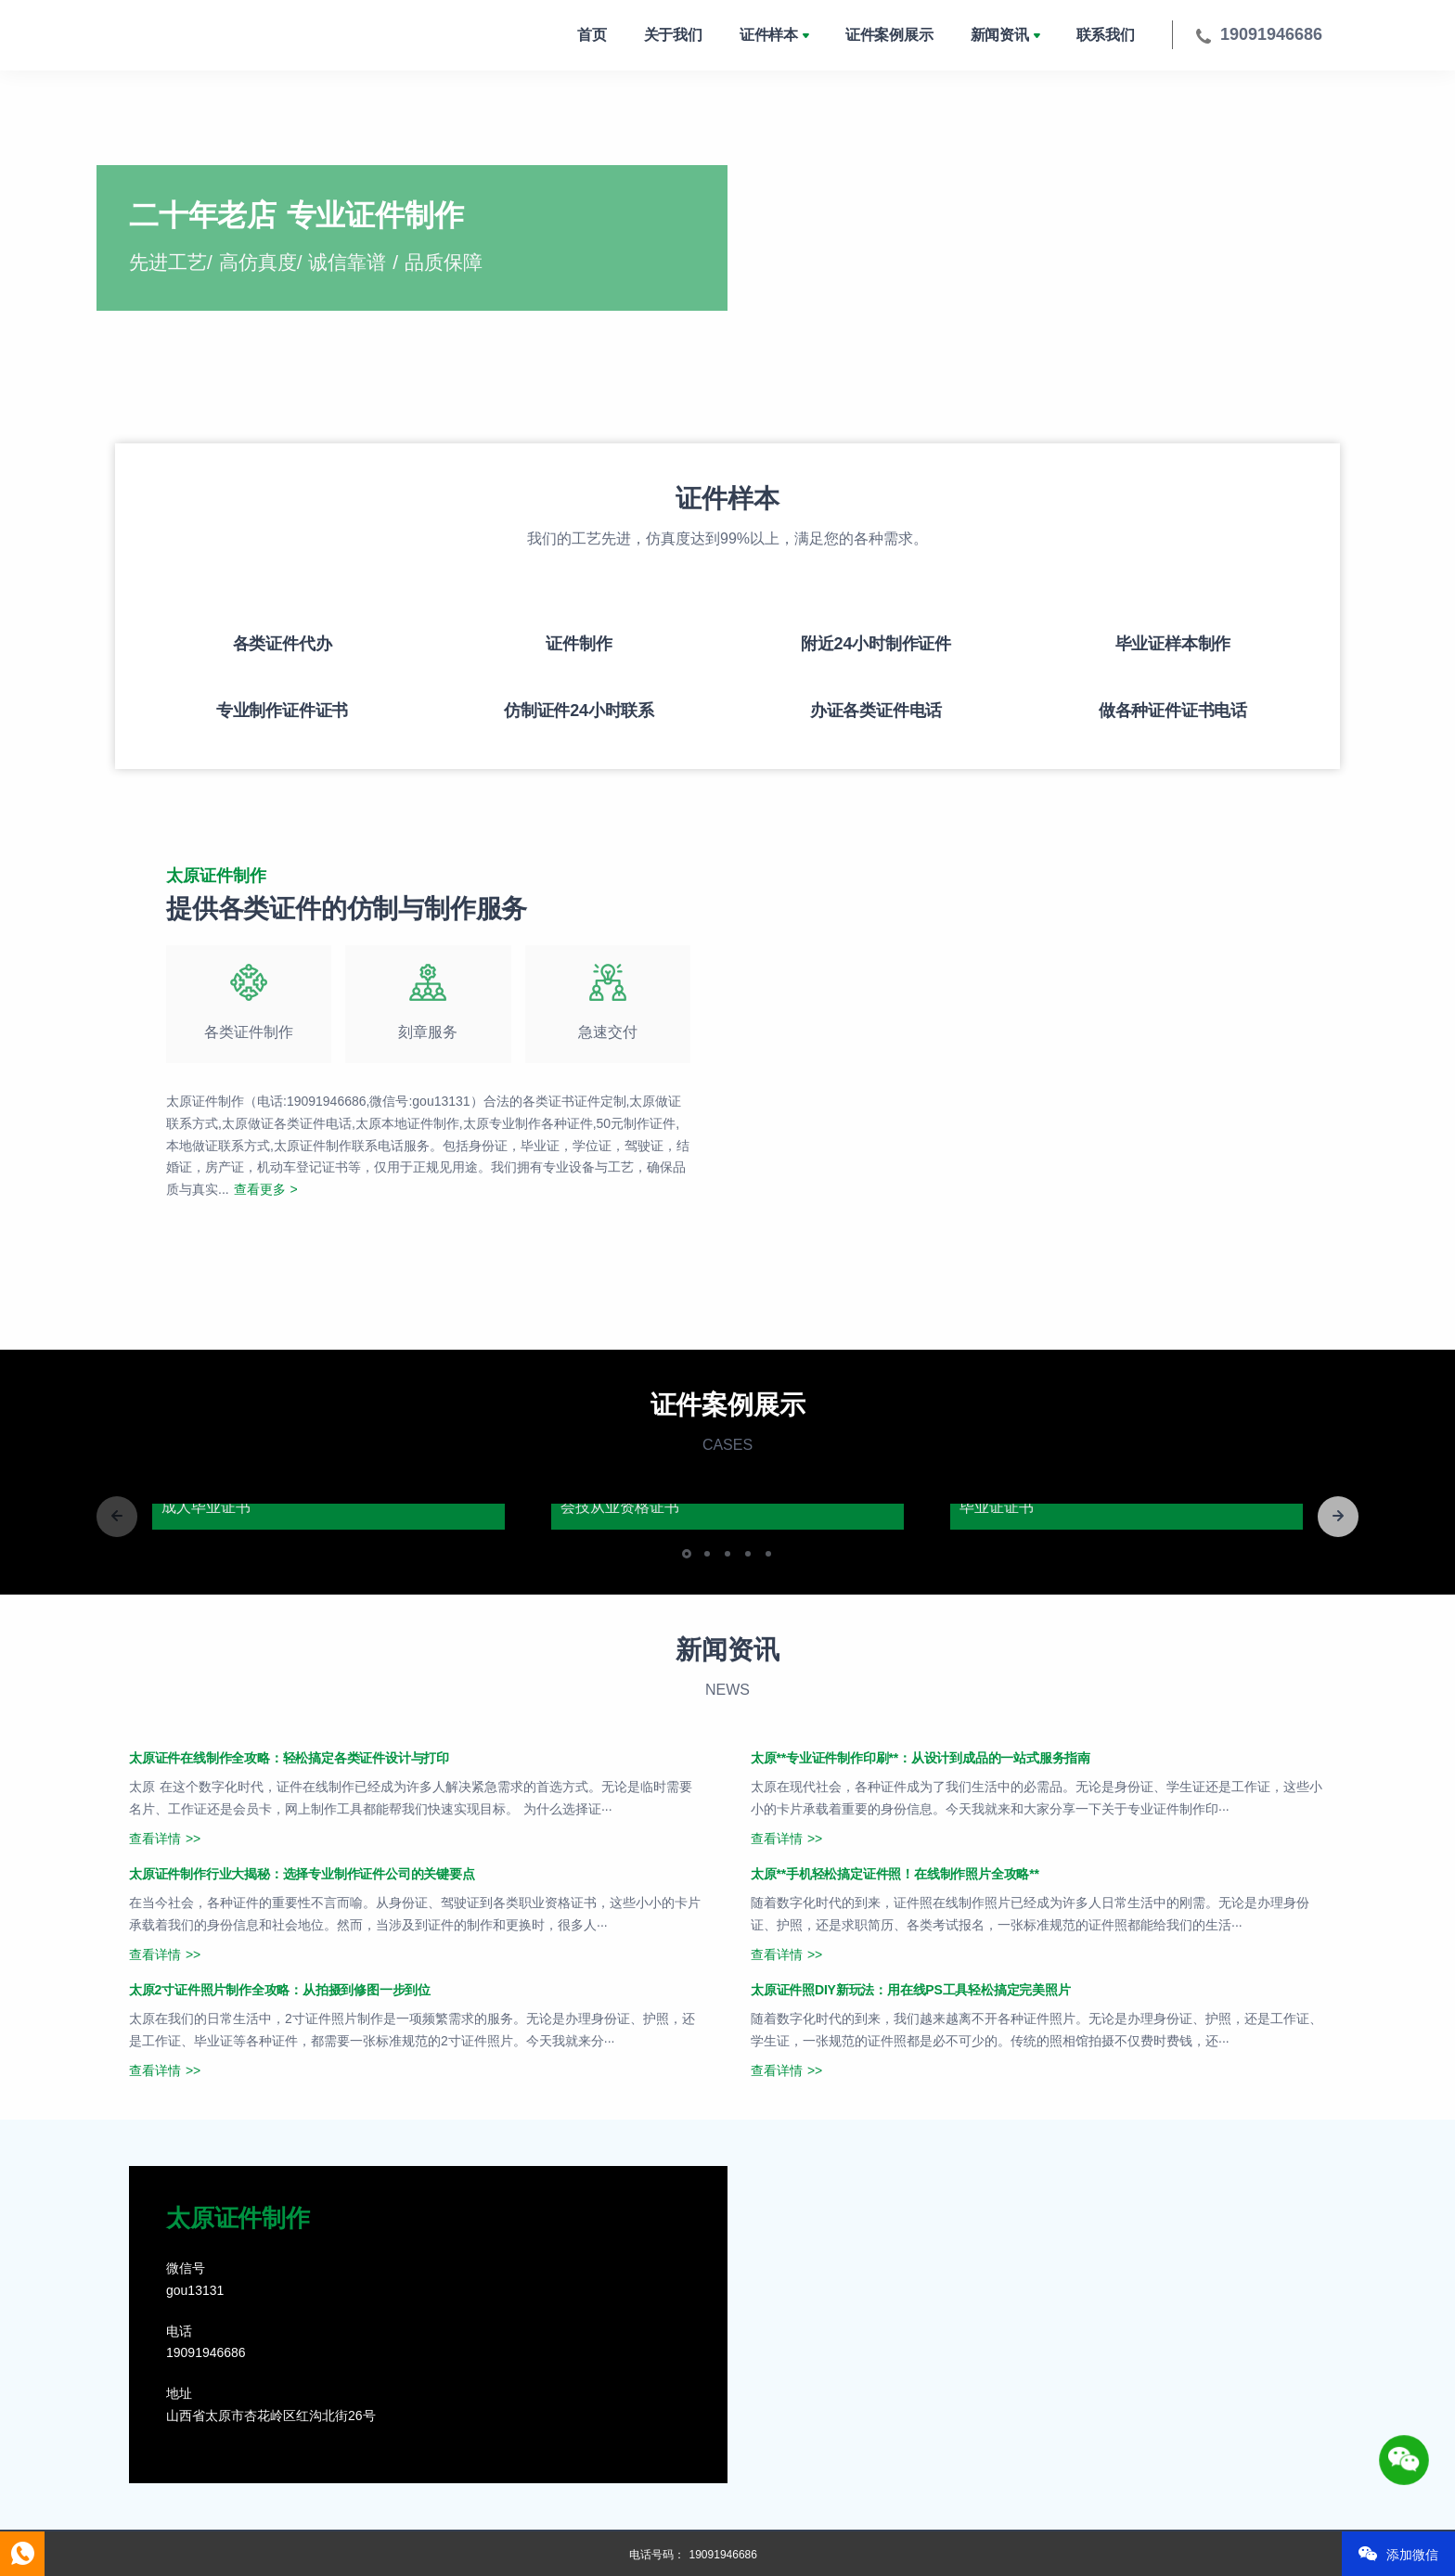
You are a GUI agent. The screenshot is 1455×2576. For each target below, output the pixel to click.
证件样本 (769, 35)
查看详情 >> (164, 1838)
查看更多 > (266, 1189)
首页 (592, 35)
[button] (1338, 1516)
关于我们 (673, 35)
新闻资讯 (1000, 35)
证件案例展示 (889, 35)
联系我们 (1105, 35)
